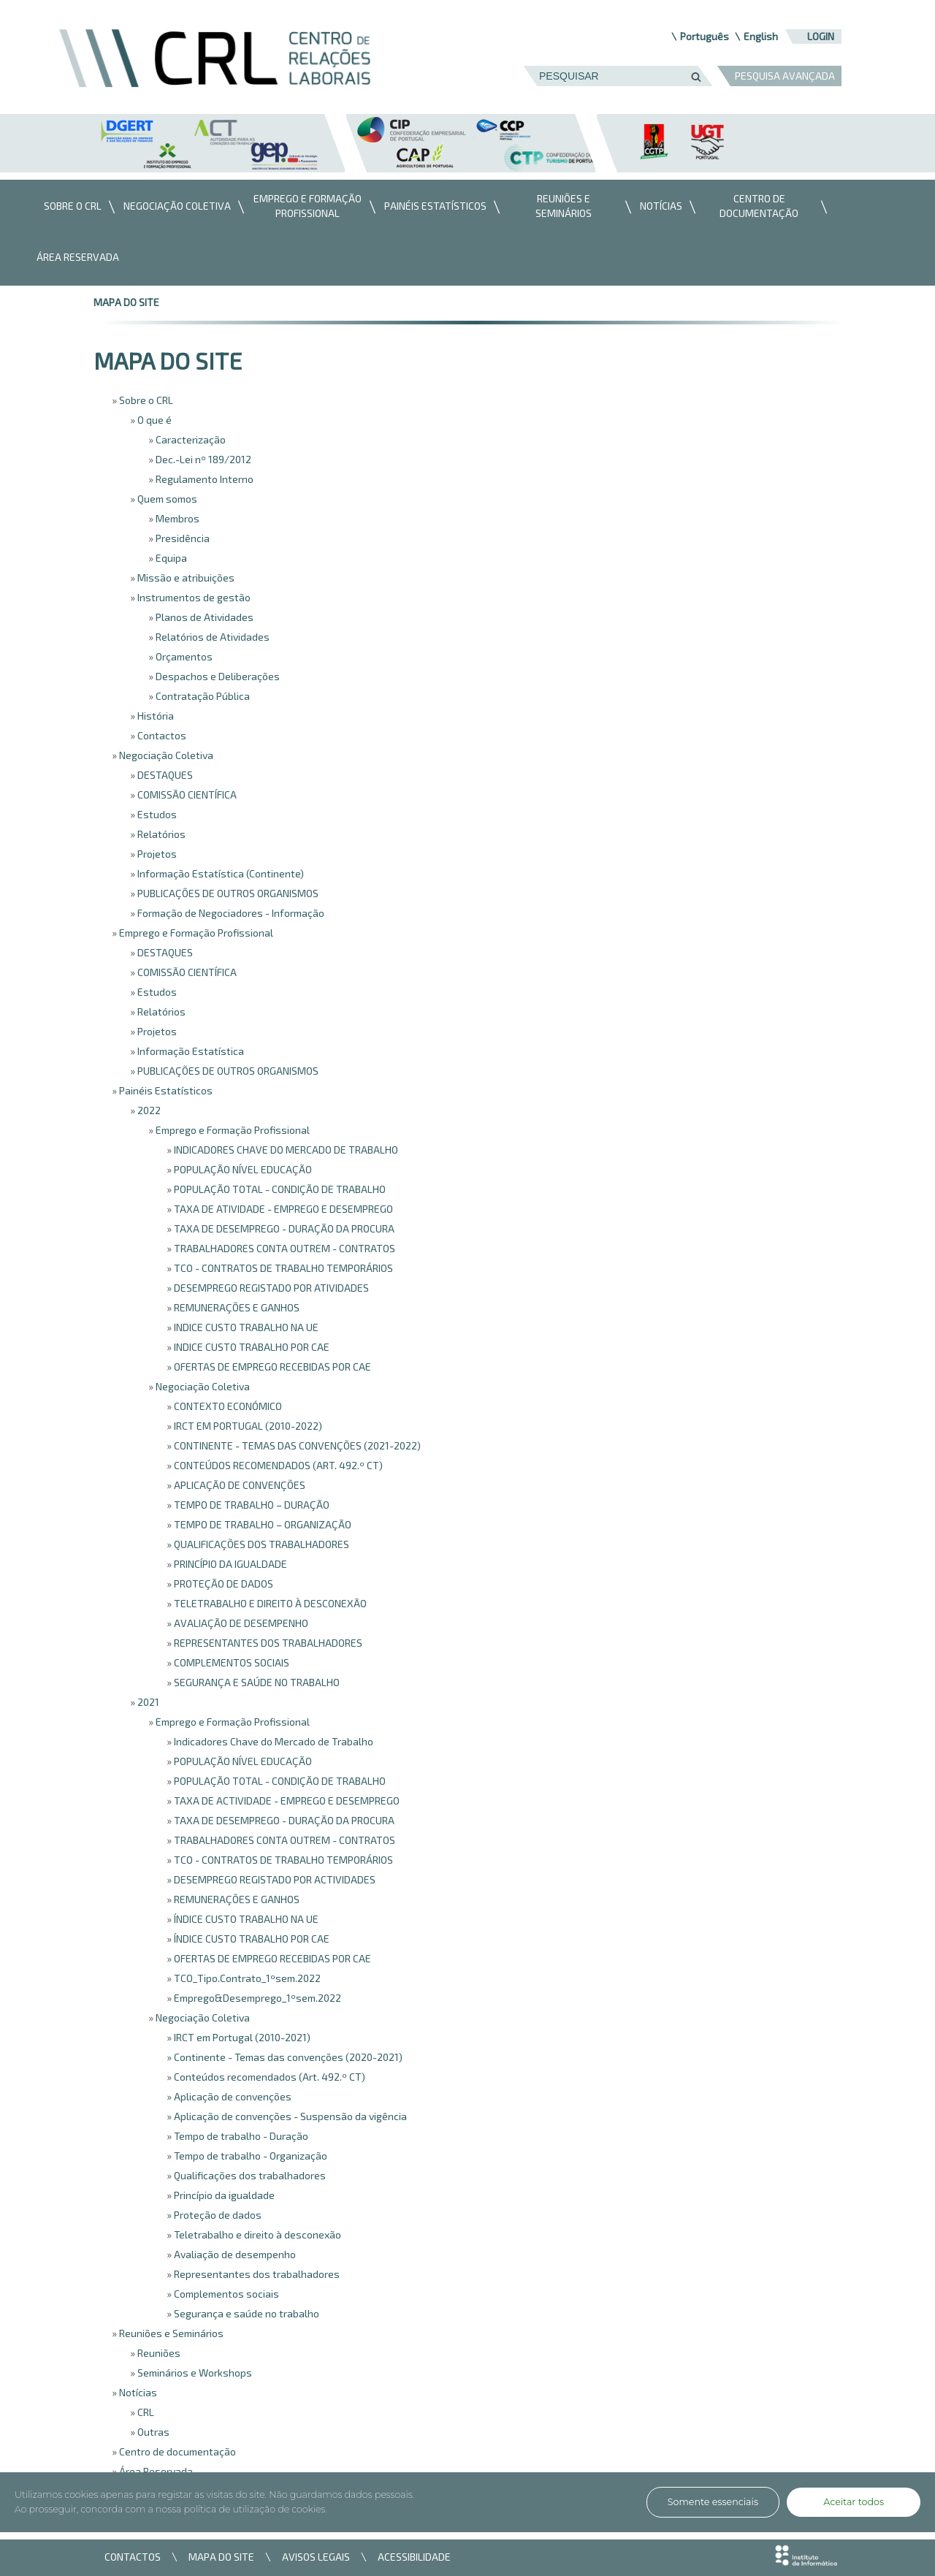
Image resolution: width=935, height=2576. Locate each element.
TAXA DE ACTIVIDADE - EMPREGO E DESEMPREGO (286, 1800)
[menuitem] (69, 207)
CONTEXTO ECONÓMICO (227, 1406)
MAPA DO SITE (221, 2556)
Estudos (156, 814)
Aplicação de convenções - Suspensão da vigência (289, 2116)
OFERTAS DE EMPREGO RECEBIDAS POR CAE (271, 1366)
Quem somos (166, 498)
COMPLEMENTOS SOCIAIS (230, 1662)
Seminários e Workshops (193, 2372)
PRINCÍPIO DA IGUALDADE (229, 1564)
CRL (144, 2412)
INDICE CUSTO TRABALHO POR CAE (250, 1347)
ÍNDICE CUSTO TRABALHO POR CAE (250, 1938)
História (154, 715)
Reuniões (157, 2353)
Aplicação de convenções (231, 2096)
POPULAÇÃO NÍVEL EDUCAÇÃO (242, 1169)
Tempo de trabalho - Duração (240, 2136)
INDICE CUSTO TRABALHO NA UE (245, 1327)
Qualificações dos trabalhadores (249, 2175)
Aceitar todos (853, 2501)
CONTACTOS (132, 2556)
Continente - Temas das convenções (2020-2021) (287, 2057)
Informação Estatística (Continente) (219, 873)
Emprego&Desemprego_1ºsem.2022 (256, 1998)
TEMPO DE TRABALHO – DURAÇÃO (250, 1504)
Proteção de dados (217, 2215)
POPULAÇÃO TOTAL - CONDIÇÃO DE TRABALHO (279, 1189)
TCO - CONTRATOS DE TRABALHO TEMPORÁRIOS (282, 1268)
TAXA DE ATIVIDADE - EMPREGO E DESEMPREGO (282, 1209)
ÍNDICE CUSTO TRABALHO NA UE (245, 1919)
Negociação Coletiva (165, 755)
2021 (147, 1702)
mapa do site (126, 302)
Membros (176, 518)
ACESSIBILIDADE (414, 2556)
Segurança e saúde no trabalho (245, 2313)
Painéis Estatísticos (165, 1090)
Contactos (160, 735)
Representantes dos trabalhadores (256, 2274)
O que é (153, 420)
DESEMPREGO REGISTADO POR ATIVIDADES (270, 1287)
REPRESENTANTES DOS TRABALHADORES (267, 1642)
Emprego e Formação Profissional (195, 932)
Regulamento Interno (203, 479)
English (761, 36)
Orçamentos (183, 656)
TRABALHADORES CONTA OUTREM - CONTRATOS (283, 1248)
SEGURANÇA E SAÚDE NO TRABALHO (256, 1682)
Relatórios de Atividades (211, 636)
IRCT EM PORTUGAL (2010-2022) (247, 1426)
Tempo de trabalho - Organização (249, 2155)
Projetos (156, 853)
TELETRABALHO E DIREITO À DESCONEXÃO (269, 1603)
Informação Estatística (189, 1051)
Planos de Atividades (203, 617)
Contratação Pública (201, 696)
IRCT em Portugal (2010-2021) (241, 2037)
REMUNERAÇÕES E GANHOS (235, 1307)
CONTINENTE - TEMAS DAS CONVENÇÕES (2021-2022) (296, 1445)
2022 (148, 1110)
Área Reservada (155, 2471)
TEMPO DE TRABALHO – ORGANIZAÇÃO (261, 1524)
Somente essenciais (713, 2501)
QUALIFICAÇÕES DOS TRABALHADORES (260, 1544)
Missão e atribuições (184, 577)
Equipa (170, 558)
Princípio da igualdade (223, 2195)
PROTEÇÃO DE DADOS (222, 1583)
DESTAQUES (164, 775)
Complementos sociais (225, 2293)
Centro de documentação (176, 2451)
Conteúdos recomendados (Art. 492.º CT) (268, 2076)
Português (704, 36)
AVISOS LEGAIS (316, 2556)
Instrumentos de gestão (193, 597)
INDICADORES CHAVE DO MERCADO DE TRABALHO (285, 1149)
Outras (152, 2432)
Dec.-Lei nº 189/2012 (202, 459)
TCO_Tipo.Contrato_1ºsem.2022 (246, 1978)
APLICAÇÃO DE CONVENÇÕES (238, 1485)
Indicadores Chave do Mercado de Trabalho (272, 1741)
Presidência (181, 538)
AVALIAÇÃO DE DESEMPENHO (240, 1623)
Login (820, 36)
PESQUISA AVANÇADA (785, 75)
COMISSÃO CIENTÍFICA (186, 794)
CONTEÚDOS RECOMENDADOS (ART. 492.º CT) (277, 1465)
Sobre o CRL (145, 400)
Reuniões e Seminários (170, 2333)
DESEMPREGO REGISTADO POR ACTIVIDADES (273, 1879)
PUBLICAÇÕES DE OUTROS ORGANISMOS (226, 893)
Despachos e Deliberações (216, 676)
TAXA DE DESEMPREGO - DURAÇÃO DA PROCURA (283, 1228)
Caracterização (189, 439)
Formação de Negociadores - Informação (229, 913)
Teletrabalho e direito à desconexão (256, 2234)
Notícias (137, 2392)
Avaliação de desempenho (234, 2254)
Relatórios (160, 834)
